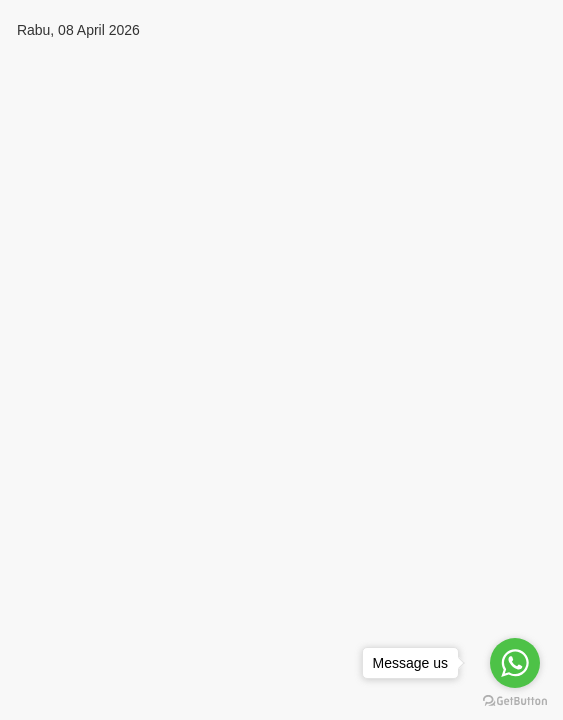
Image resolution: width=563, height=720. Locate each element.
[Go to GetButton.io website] (515, 700)
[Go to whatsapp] (515, 663)
